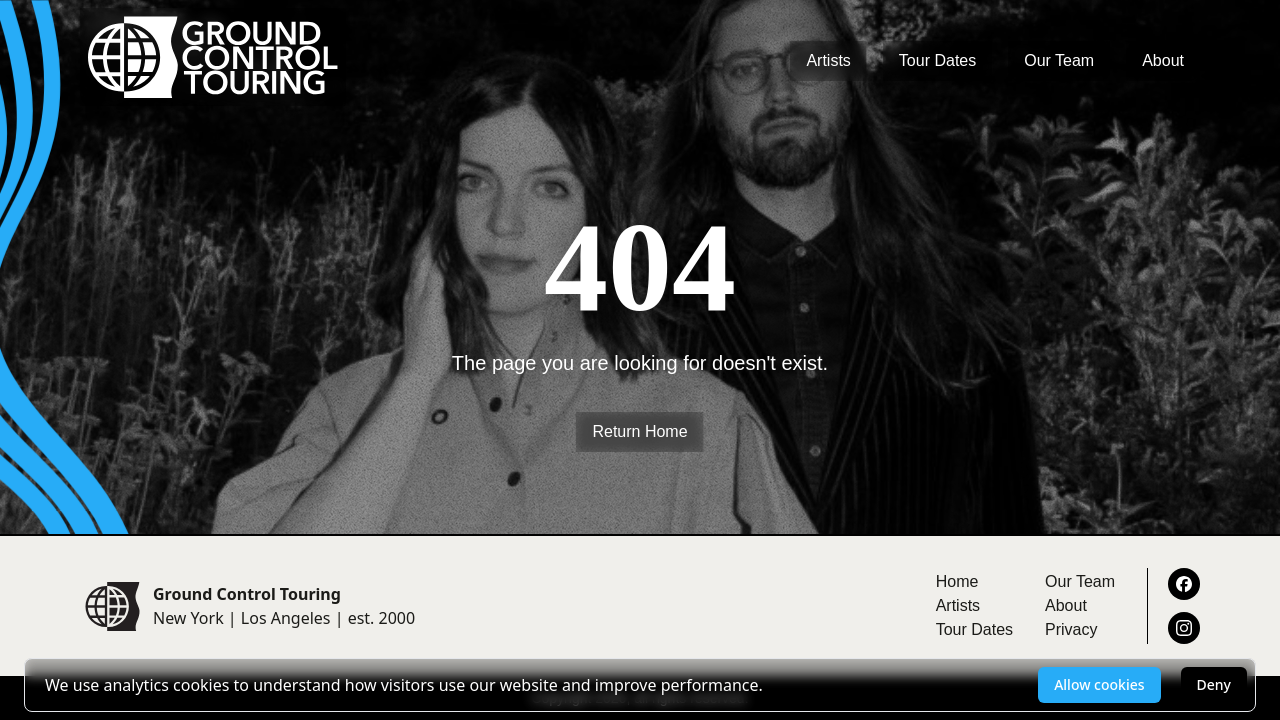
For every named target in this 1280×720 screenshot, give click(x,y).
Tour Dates (937, 60)
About (1163, 60)
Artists (828, 60)
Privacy (1071, 629)
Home (957, 581)
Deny (1214, 684)
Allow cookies (1099, 684)
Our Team (1059, 60)
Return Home (639, 431)
